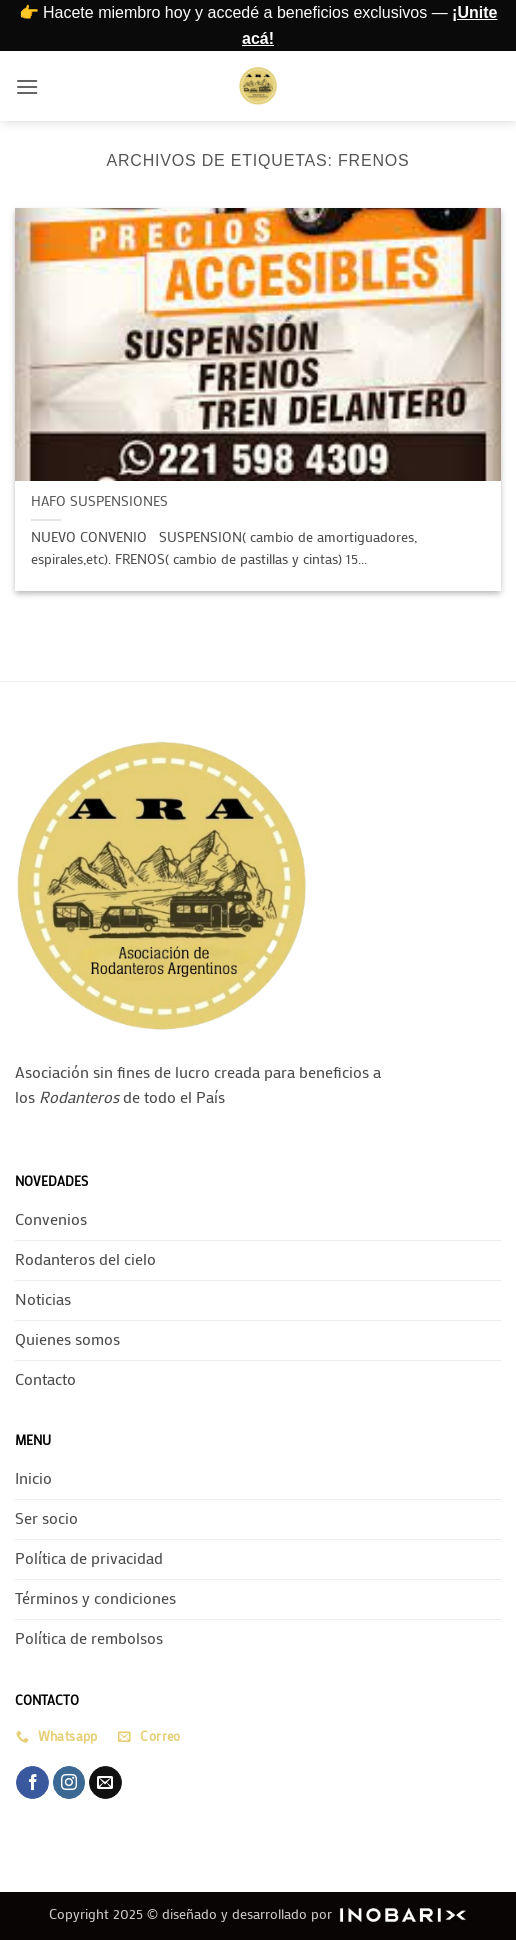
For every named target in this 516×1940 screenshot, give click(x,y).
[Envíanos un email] (105, 1783)
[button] (27, 86)
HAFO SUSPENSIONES (99, 501)
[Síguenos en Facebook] (32, 1783)
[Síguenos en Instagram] (69, 1783)
